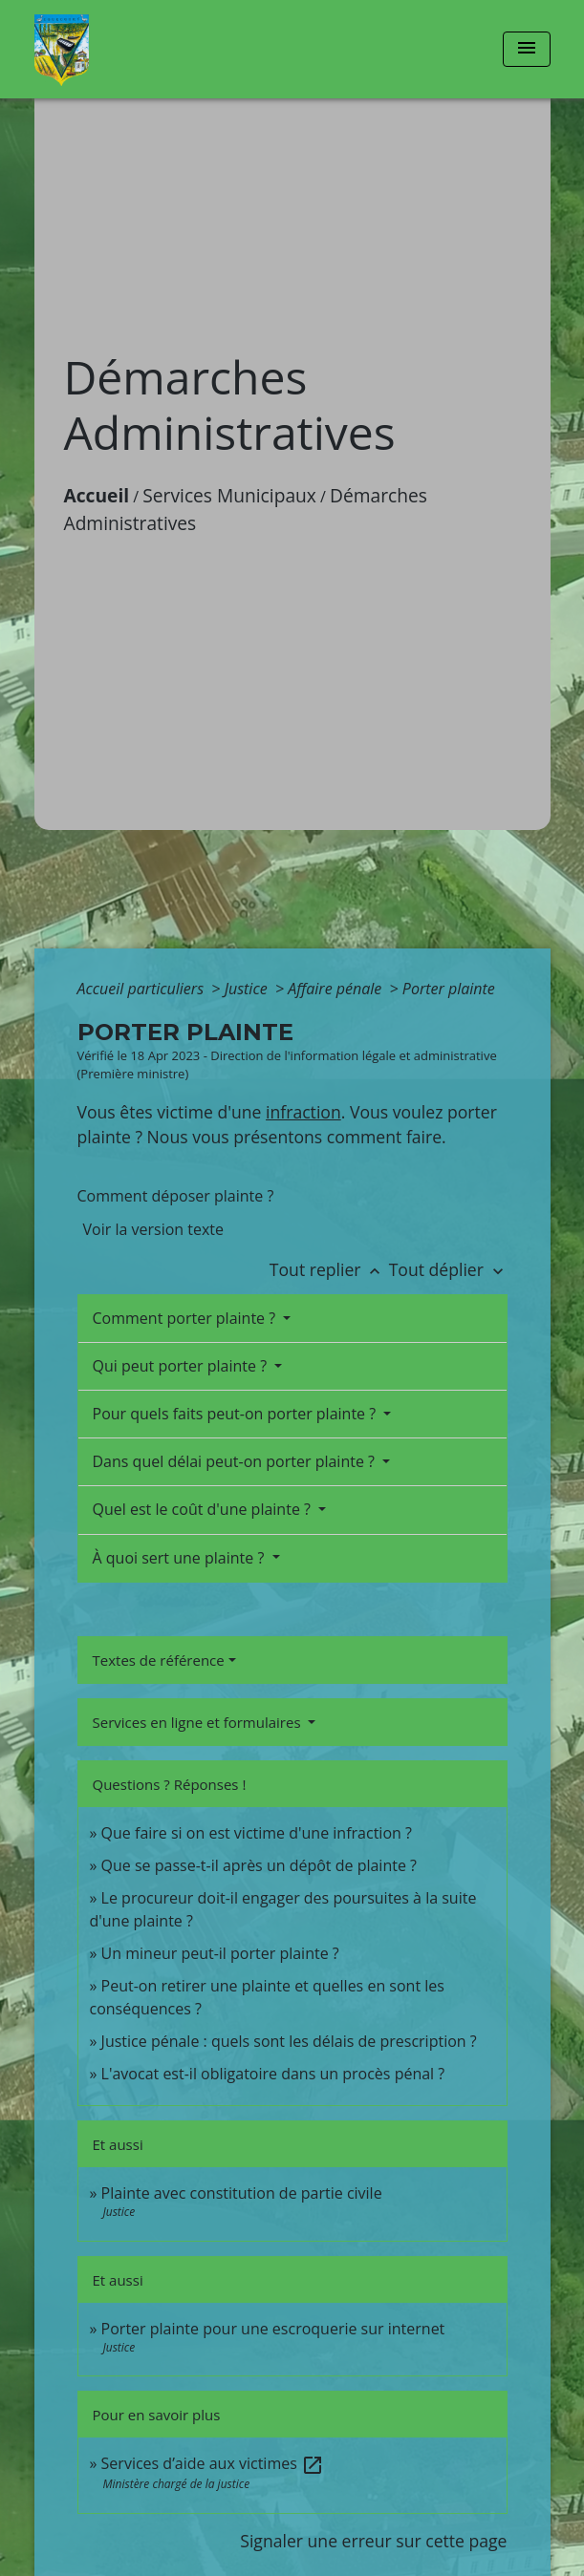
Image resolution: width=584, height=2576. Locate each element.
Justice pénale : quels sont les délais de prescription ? (289, 2041)
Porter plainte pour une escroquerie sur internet (273, 2328)
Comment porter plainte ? (186, 1318)
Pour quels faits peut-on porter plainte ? (236, 1413)
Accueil (97, 495)
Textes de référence (159, 1660)
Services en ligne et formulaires (199, 1722)
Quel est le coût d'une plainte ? (204, 1509)
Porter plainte (448, 988)
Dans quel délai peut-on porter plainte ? (236, 1461)
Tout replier (329, 1269)
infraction (303, 1111)
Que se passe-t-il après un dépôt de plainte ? (259, 1865)
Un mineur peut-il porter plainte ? (220, 1953)
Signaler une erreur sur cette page (373, 2540)
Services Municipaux (229, 495)
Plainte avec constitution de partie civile (241, 2192)
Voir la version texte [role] (154, 1229)
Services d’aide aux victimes (212, 2463)
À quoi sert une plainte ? (181, 1557)
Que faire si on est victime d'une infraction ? (256, 1832)
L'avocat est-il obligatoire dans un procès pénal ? (273, 2073)
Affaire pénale (336, 988)
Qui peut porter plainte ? (182, 1365)
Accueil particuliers (142, 988)
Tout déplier (448, 1269)
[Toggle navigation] (527, 49)
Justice (248, 988)
